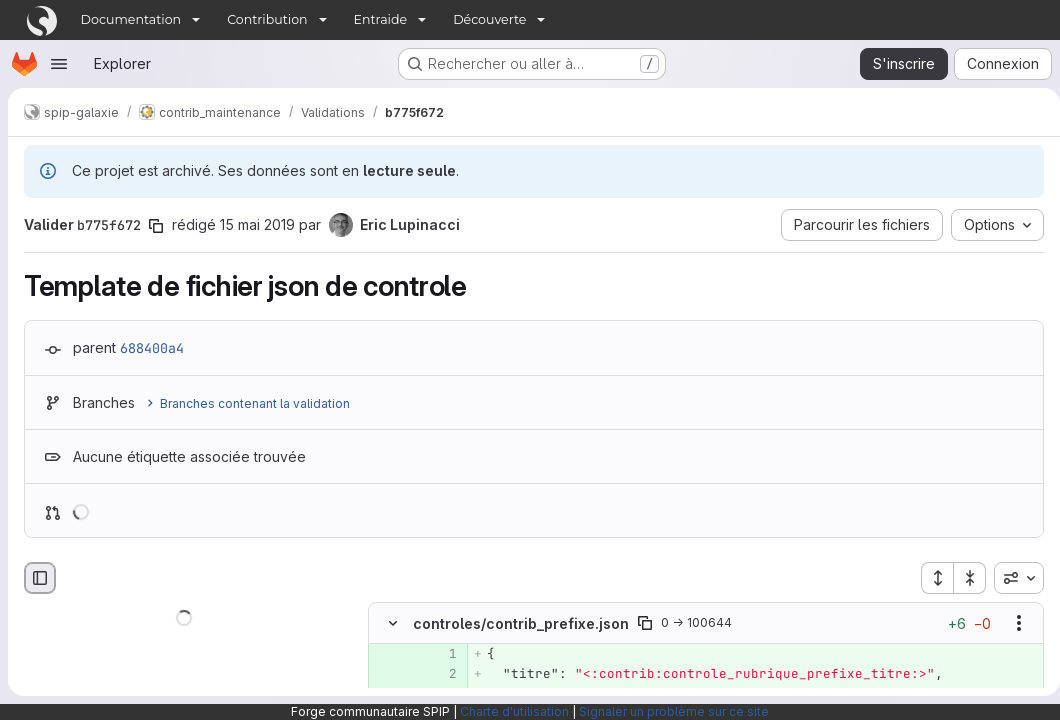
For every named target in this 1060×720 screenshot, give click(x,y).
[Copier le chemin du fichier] (645, 623)
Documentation (131, 19)
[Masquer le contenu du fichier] (393, 623)
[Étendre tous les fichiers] (929, 578)
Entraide (381, 19)
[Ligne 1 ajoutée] (440, 654)
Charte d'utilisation (514, 711)
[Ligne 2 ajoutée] (440, 674)
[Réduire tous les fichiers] (962, 578)
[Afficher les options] (1011, 623)
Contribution (267, 19)
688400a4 (152, 348)
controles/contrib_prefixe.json (521, 623)
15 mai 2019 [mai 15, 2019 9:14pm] (257, 224)
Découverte (489, 19)
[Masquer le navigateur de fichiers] (40, 578)
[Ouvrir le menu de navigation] (59, 64)
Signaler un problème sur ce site (674, 711)
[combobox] (1011, 578)
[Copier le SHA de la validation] (156, 226)
